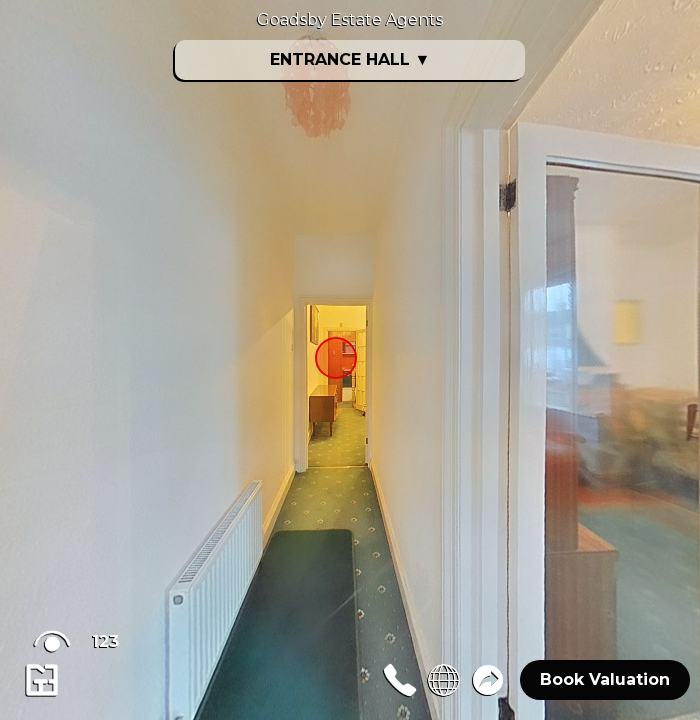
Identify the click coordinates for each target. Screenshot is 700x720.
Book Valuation (605, 679)
